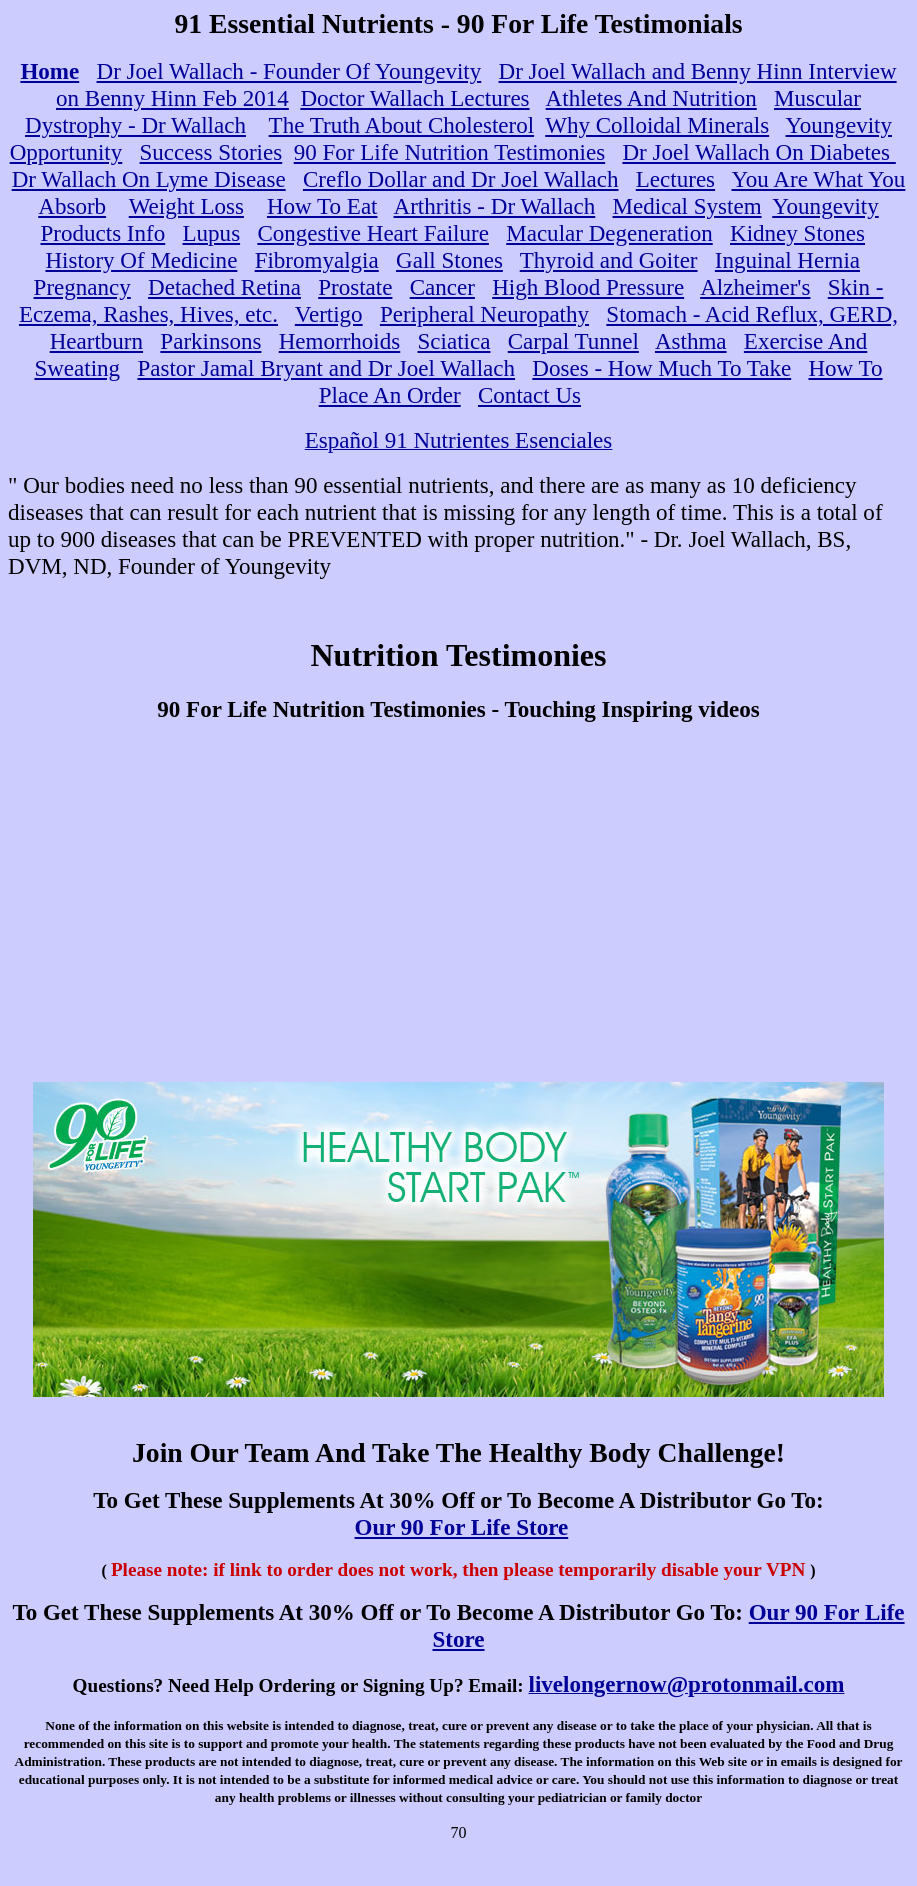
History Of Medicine (141, 260)
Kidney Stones (797, 233)
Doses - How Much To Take (661, 368)
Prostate (355, 287)
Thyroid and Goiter (609, 260)
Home (49, 71)
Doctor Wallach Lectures (414, 98)
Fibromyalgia (317, 260)
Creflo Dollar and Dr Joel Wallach (461, 179)
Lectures (675, 179)
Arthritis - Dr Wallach (495, 206)
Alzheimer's (755, 287)
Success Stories (211, 152)
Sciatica (454, 341)
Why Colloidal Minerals (657, 125)
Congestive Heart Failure (373, 233)
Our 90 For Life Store (462, 1527)
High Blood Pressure (588, 287)
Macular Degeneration (609, 233)
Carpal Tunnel (573, 341)
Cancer (442, 287)
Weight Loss (186, 206)
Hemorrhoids (340, 341)
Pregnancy (82, 287)
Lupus (212, 233)
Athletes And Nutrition (651, 98)
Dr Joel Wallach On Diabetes (758, 152)
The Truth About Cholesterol (402, 125)
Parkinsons (210, 341)
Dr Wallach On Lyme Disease (149, 179)
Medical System (687, 206)
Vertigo (329, 314)
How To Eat (322, 206)
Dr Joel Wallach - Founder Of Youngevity (289, 71)
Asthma (691, 341)
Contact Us (529, 395)
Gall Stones (449, 260)
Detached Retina (224, 287)
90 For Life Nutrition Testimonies (449, 152)
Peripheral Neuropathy (484, 314)
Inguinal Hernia (787, 260)
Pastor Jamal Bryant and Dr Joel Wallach (326, 368)
